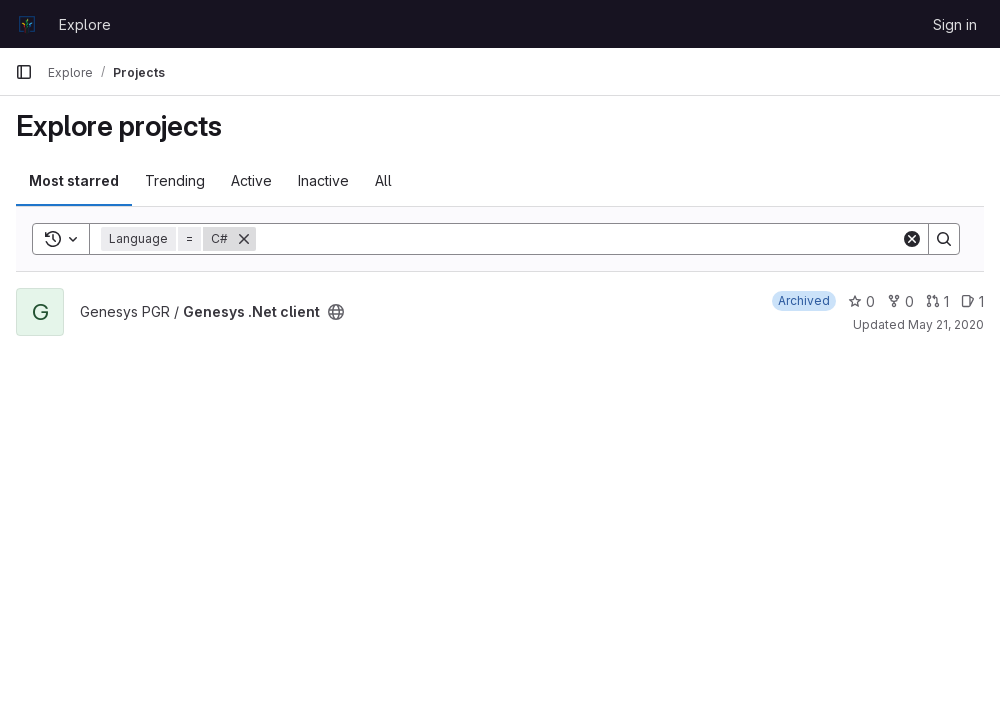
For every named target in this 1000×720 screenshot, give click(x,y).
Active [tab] (251, 180)
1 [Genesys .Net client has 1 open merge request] (937, 301)
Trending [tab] (175, 180)
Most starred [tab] (74, 180)
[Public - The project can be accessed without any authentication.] (336, 312)
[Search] (578, 239)
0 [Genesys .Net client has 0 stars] (861, 301)
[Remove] (244, 239)
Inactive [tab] (323, 180)
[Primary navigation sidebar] (24, 72)
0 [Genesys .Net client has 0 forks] (900, 301)
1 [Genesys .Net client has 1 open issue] (972, 301)
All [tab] (383, 180)
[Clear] (912, 239)
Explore (85, 24)
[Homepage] (27, 24)
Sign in (955, 24)
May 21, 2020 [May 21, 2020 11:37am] (946, 324)
